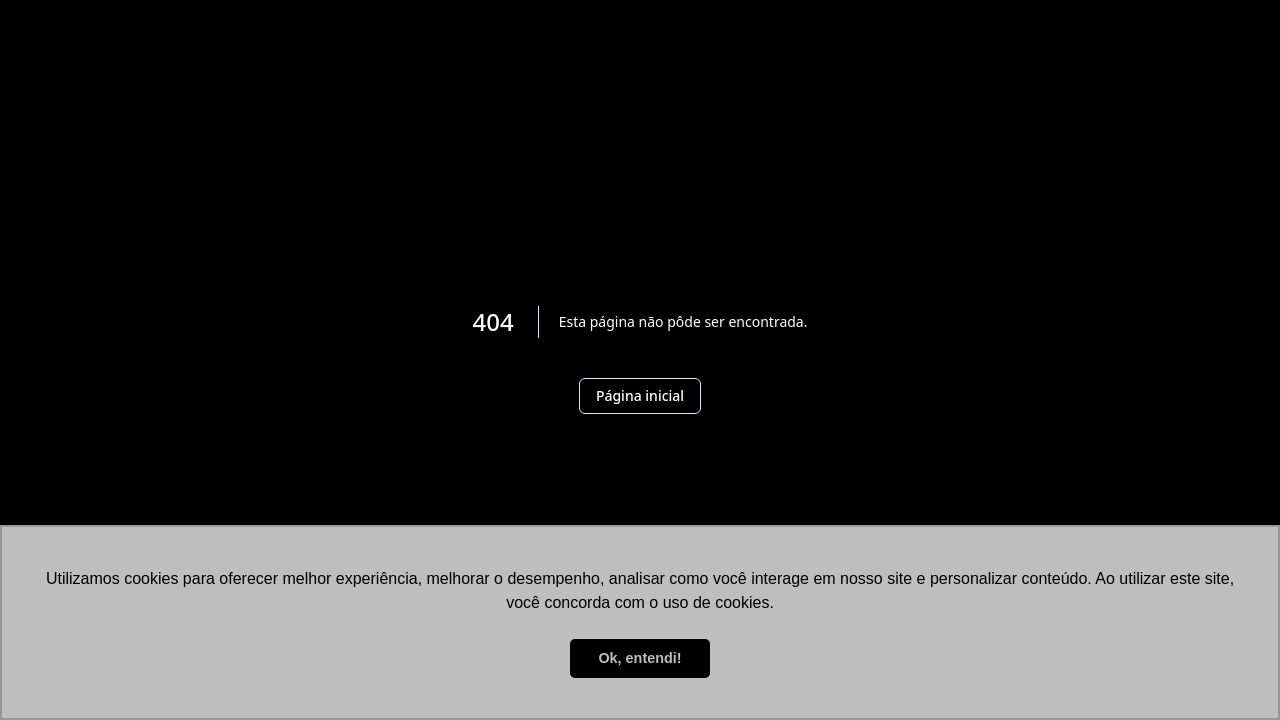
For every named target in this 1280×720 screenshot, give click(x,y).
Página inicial (640, 395)
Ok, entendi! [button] (639, 658)
